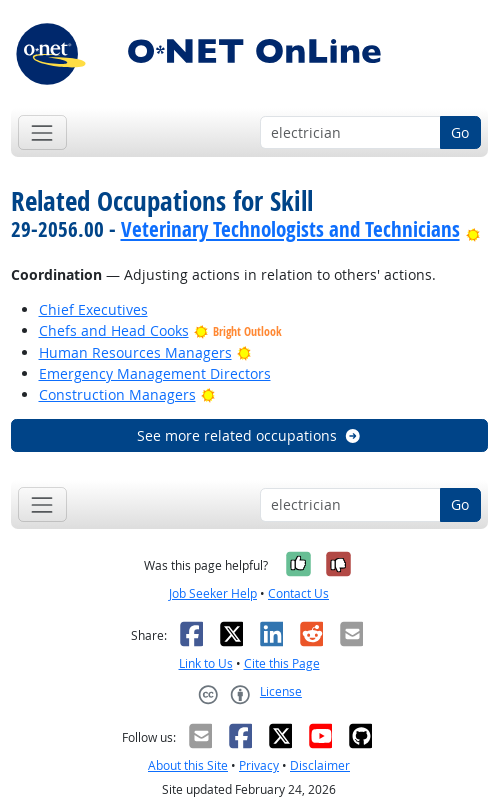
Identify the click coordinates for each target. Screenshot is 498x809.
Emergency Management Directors (155, 373)
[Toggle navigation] (42, 132)
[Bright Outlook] (473, 229)
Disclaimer (320, 765)
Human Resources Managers (135, 352)
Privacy (259, 765)
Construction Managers (117, 394)
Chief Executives (93, 309)
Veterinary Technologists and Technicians (290, 229)
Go (460, 132)
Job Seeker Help (213, 593)
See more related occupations (249, 435)
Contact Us (298, 593)
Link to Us (206, 663)
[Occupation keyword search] (350, 133)
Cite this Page (282, 663)
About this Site (188, 765)
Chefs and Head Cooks (114, 330)
